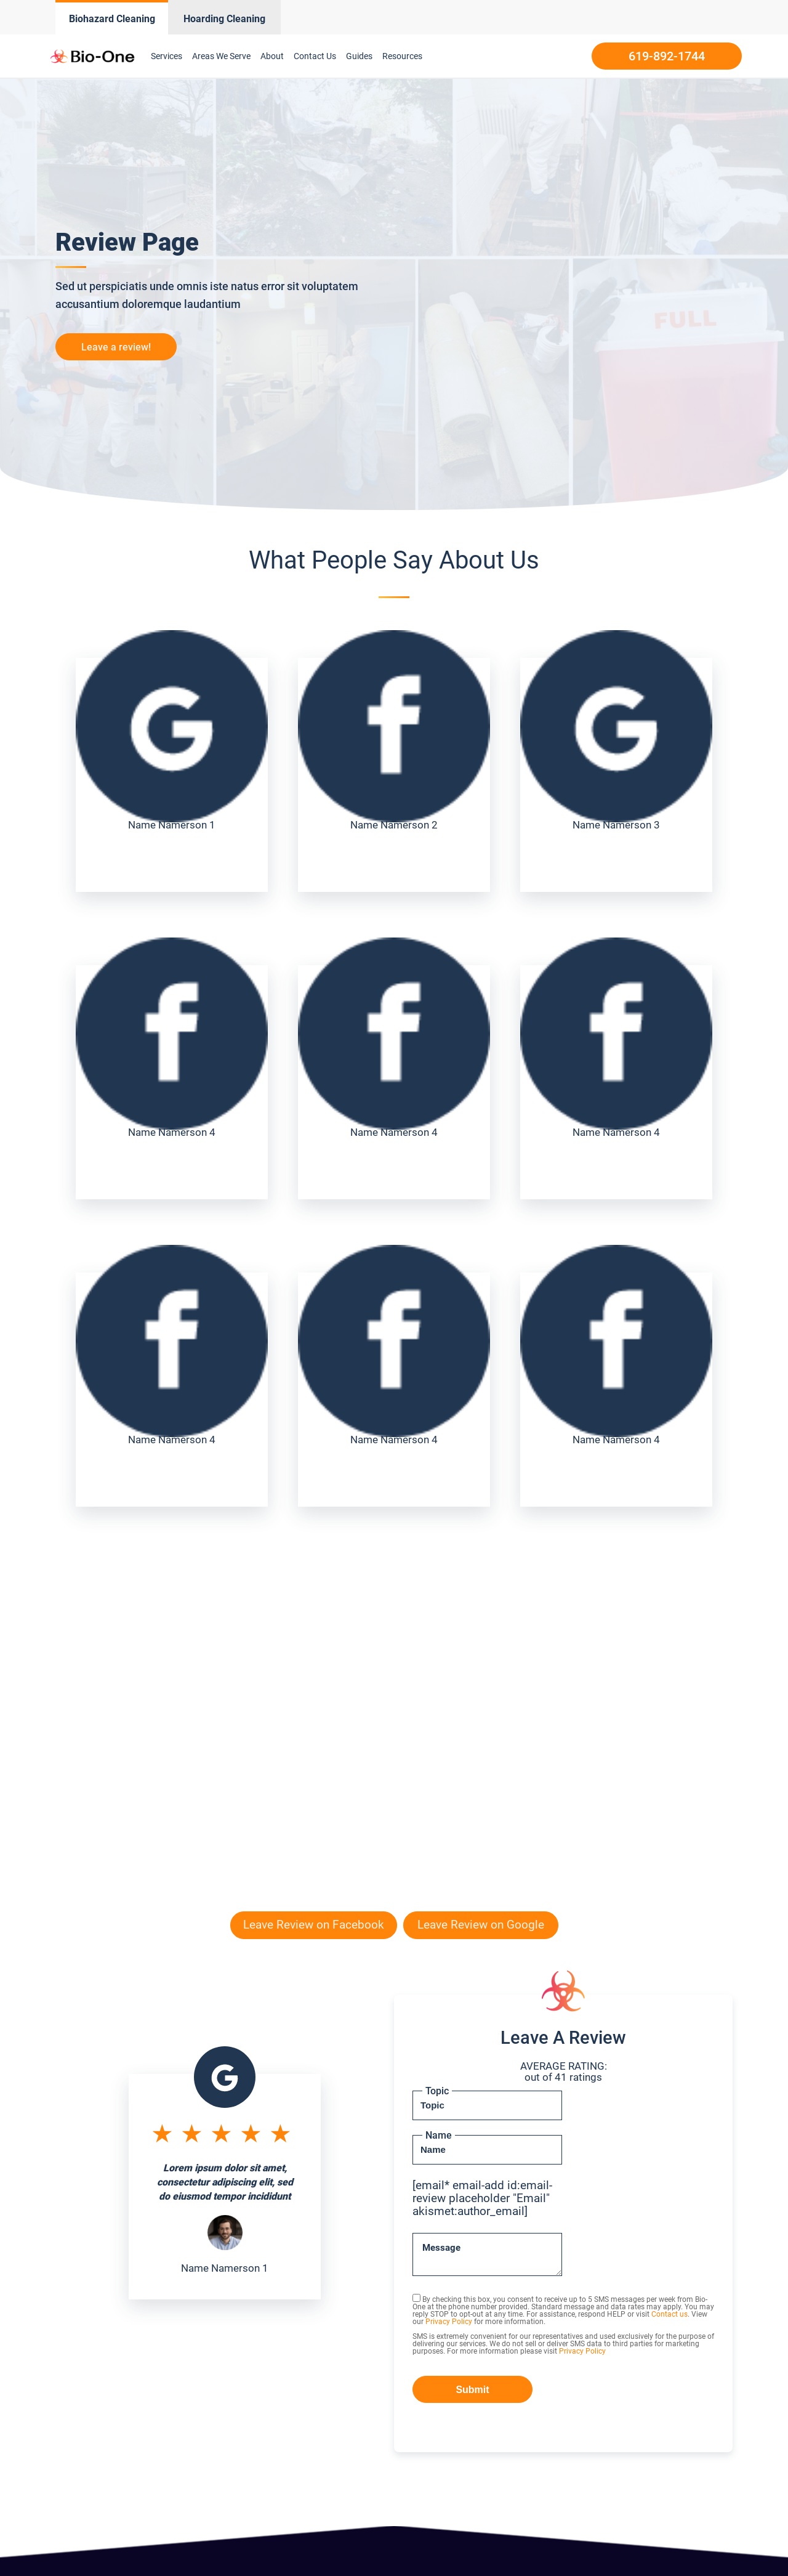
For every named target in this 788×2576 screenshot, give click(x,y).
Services (166, 56)
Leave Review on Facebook (313, 1925)
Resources (402, 56)
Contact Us (315, 56)
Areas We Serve (221, 56)
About (272, 56)
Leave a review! (116, 347)
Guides (359, 56)
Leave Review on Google (480, 1925)
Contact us (669, 2314)
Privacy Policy (448, 2321)
